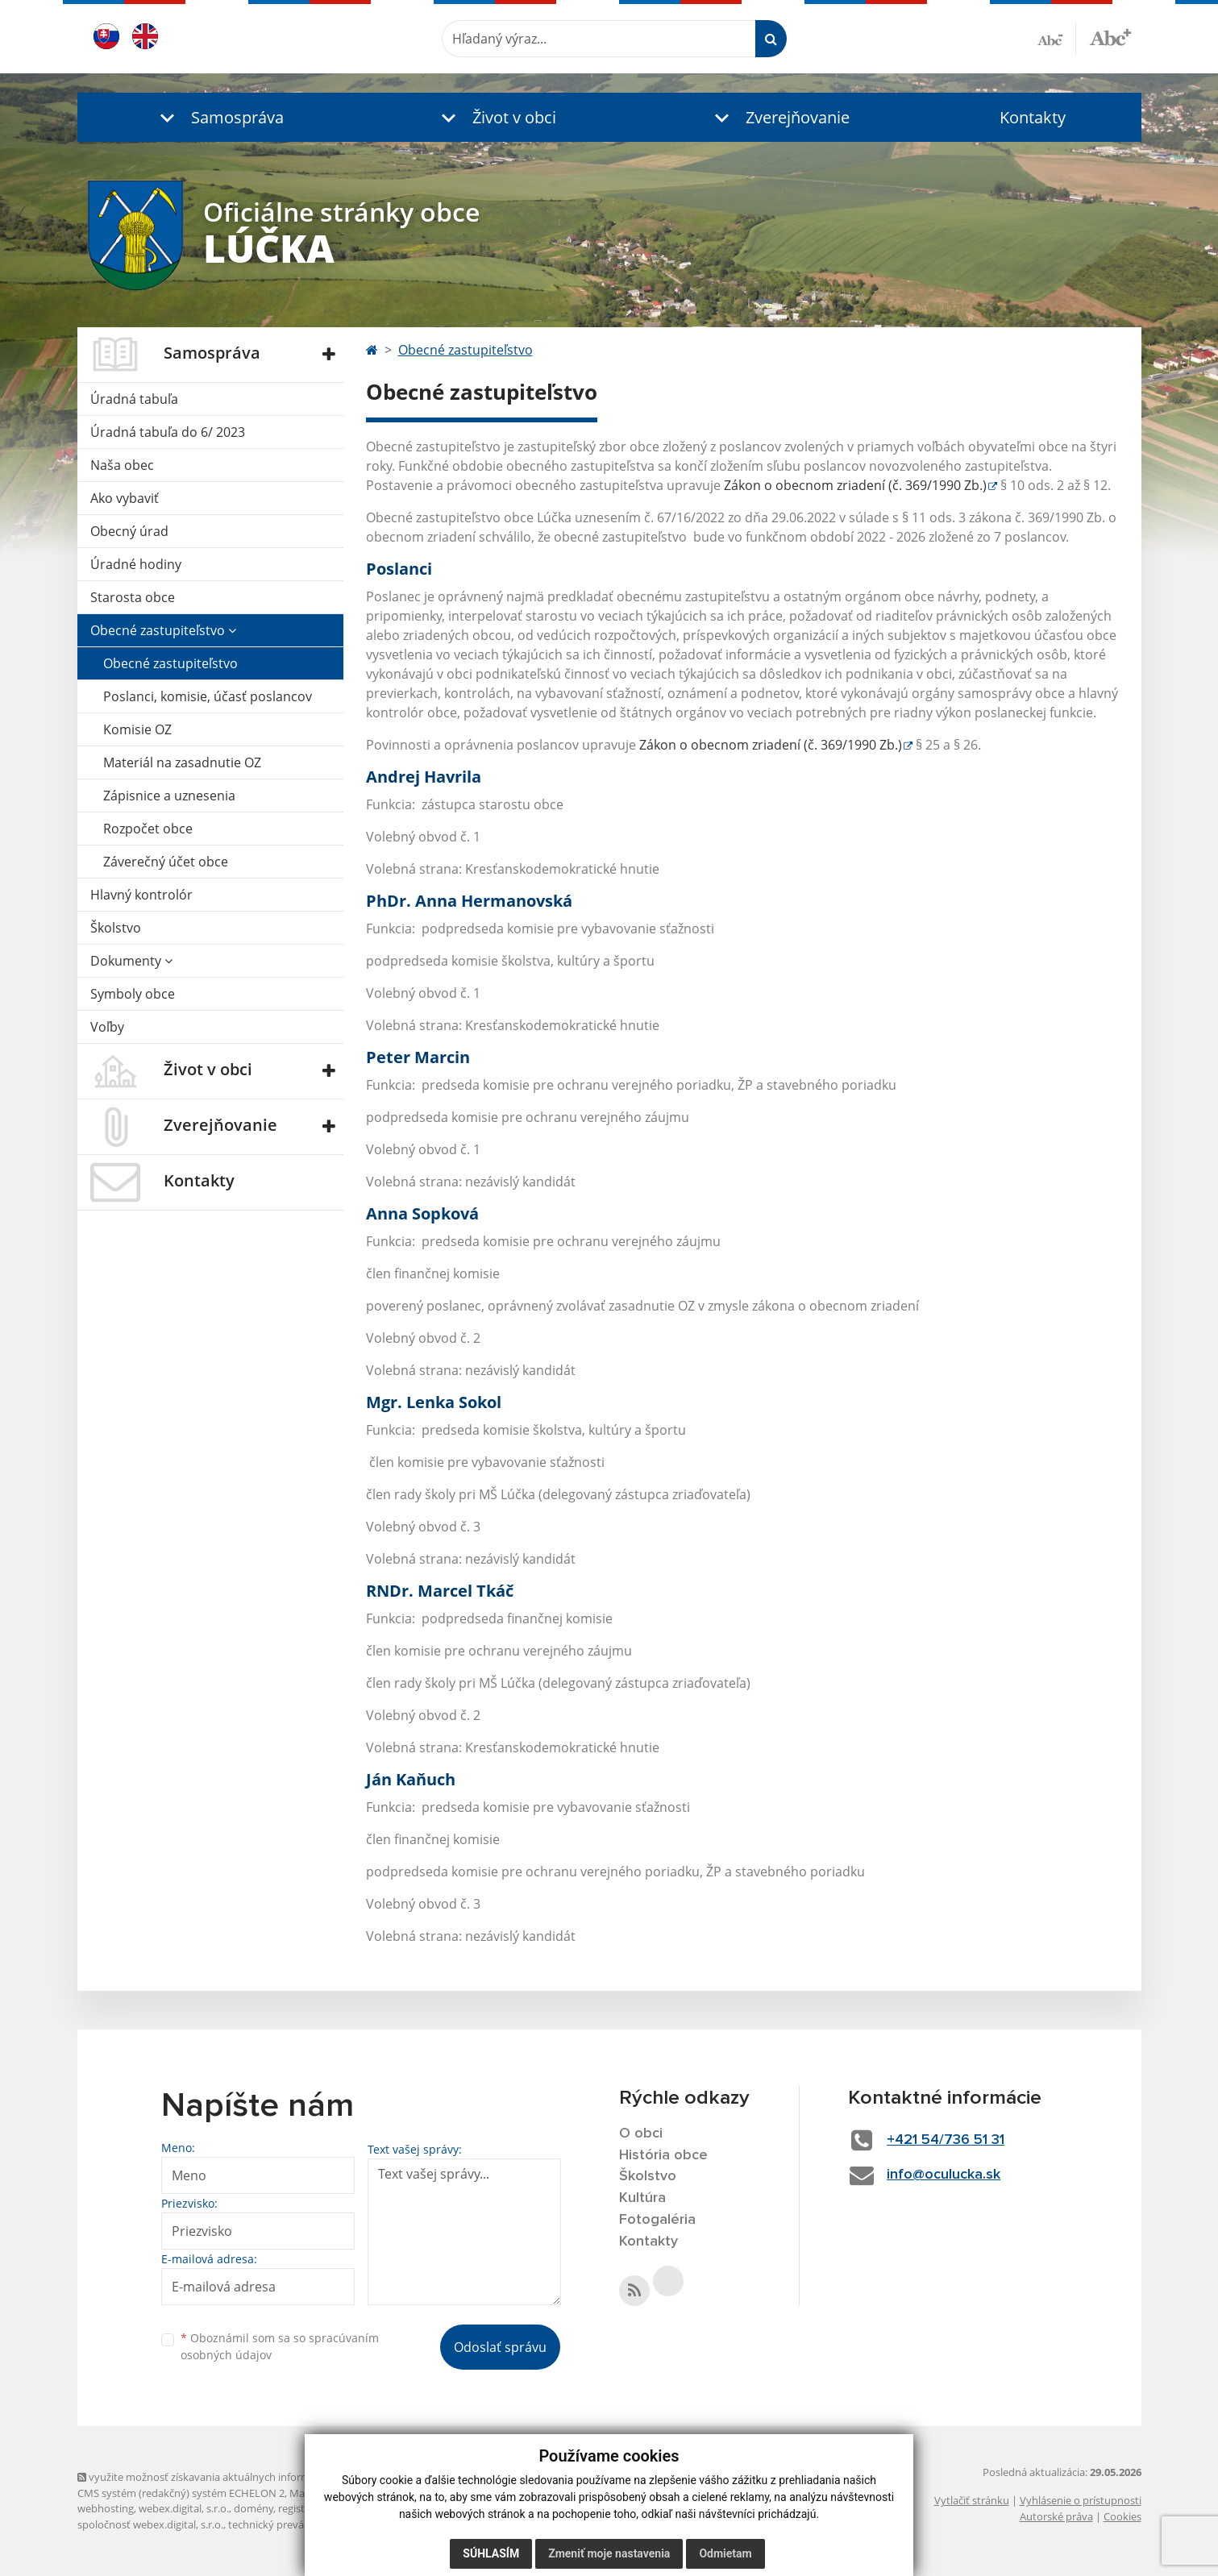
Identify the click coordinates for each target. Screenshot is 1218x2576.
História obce (663, 2155)
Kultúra (642, 2198)
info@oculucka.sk (943, 2174)
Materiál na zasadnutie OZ (182, 762)
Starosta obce (132, 597)
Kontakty (1033, 117)
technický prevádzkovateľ (289, 2524)
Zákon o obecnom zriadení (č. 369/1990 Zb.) (855, 485)
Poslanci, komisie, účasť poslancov (207, 696)
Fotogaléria (657, 2219)
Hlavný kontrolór (141, 895)
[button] (218, 117)
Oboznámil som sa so (280, 2346)
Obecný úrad (129, 531)
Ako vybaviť (124, 498)
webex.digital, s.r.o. (184, 2508)
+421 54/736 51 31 (945, 2140)
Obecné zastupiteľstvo (163, 630)
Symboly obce (132, 994)
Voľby (107, 1027)
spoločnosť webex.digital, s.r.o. (150, 2524)
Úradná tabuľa (134, 399)
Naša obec (122, 465)
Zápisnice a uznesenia (169, 795)
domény (253, 2508)
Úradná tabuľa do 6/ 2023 (167, 432)
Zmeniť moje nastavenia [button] (609, 2553)
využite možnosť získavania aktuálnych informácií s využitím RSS (237, 2477)
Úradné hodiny (135, 564)
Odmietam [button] (725, 2553)
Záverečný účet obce (165, 861)
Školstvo (115, 928)
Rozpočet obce (148, 828)
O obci (641, 2133)
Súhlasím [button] (491, 2553)
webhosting (105, 2508)
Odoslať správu (500, 2347)
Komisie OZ (137, 729)
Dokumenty (131, 961)
